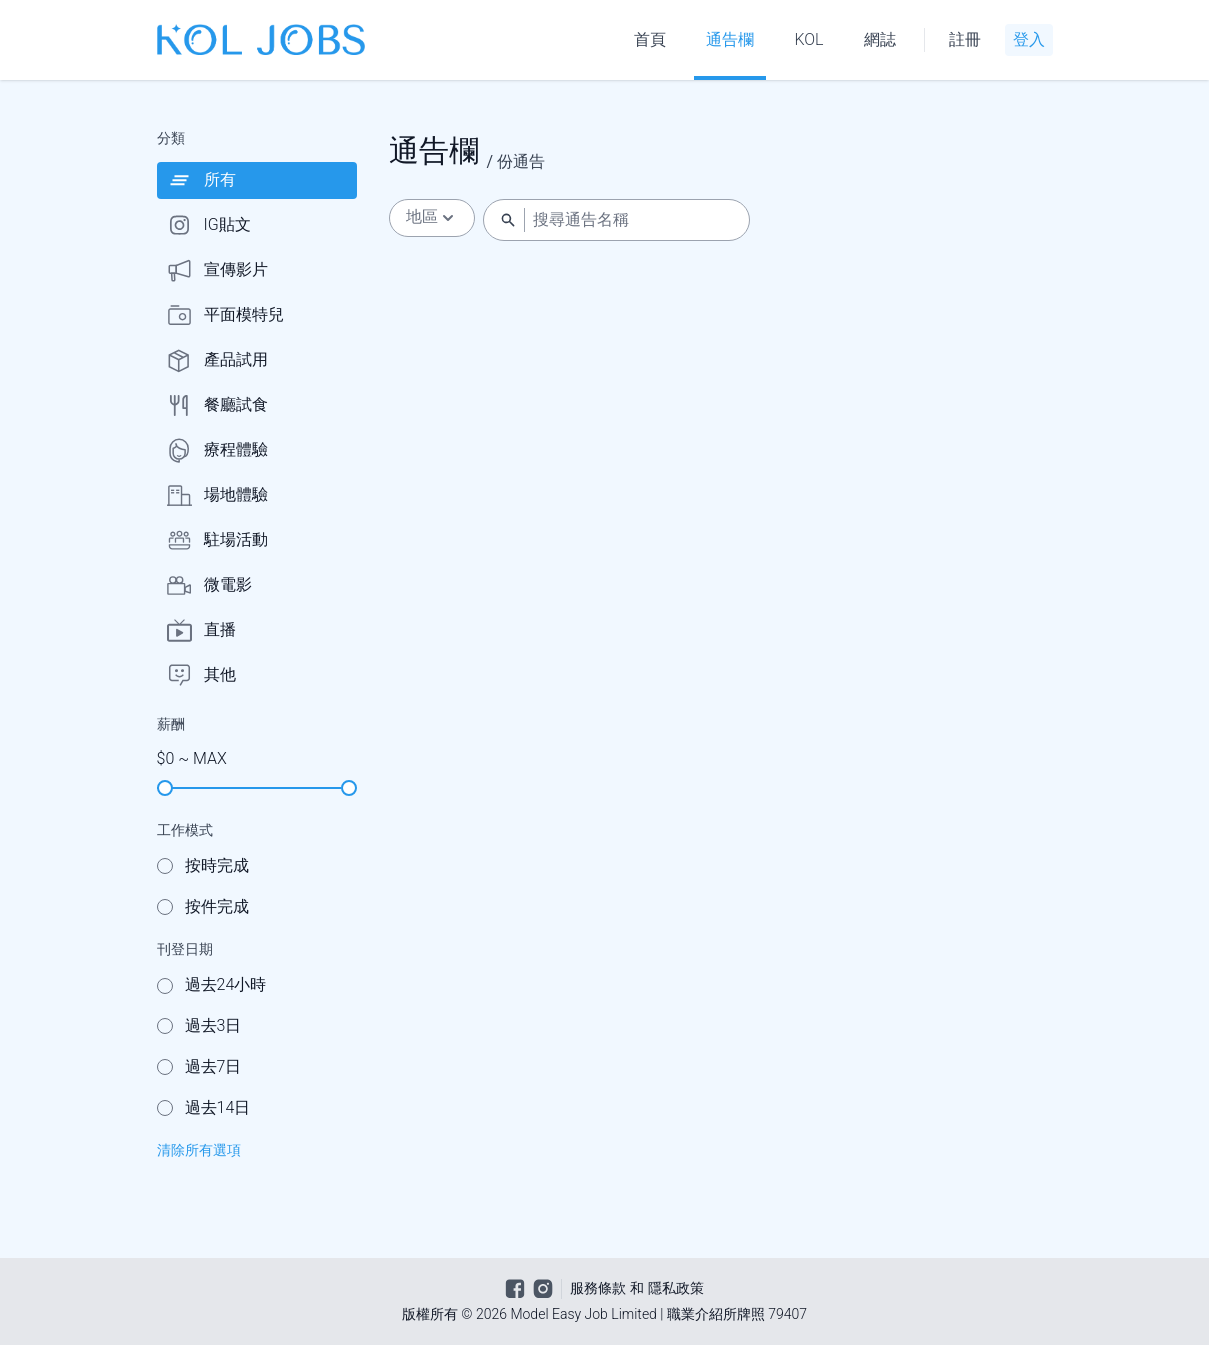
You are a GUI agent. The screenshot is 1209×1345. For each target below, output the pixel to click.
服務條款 (598, 1288)
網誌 (880, 39)
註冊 (965, 39)
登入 (1029, 39)
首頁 (650, 39)
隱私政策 (676, 1288)
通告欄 (730, 39)
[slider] (165, 788)
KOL (808, 39)
